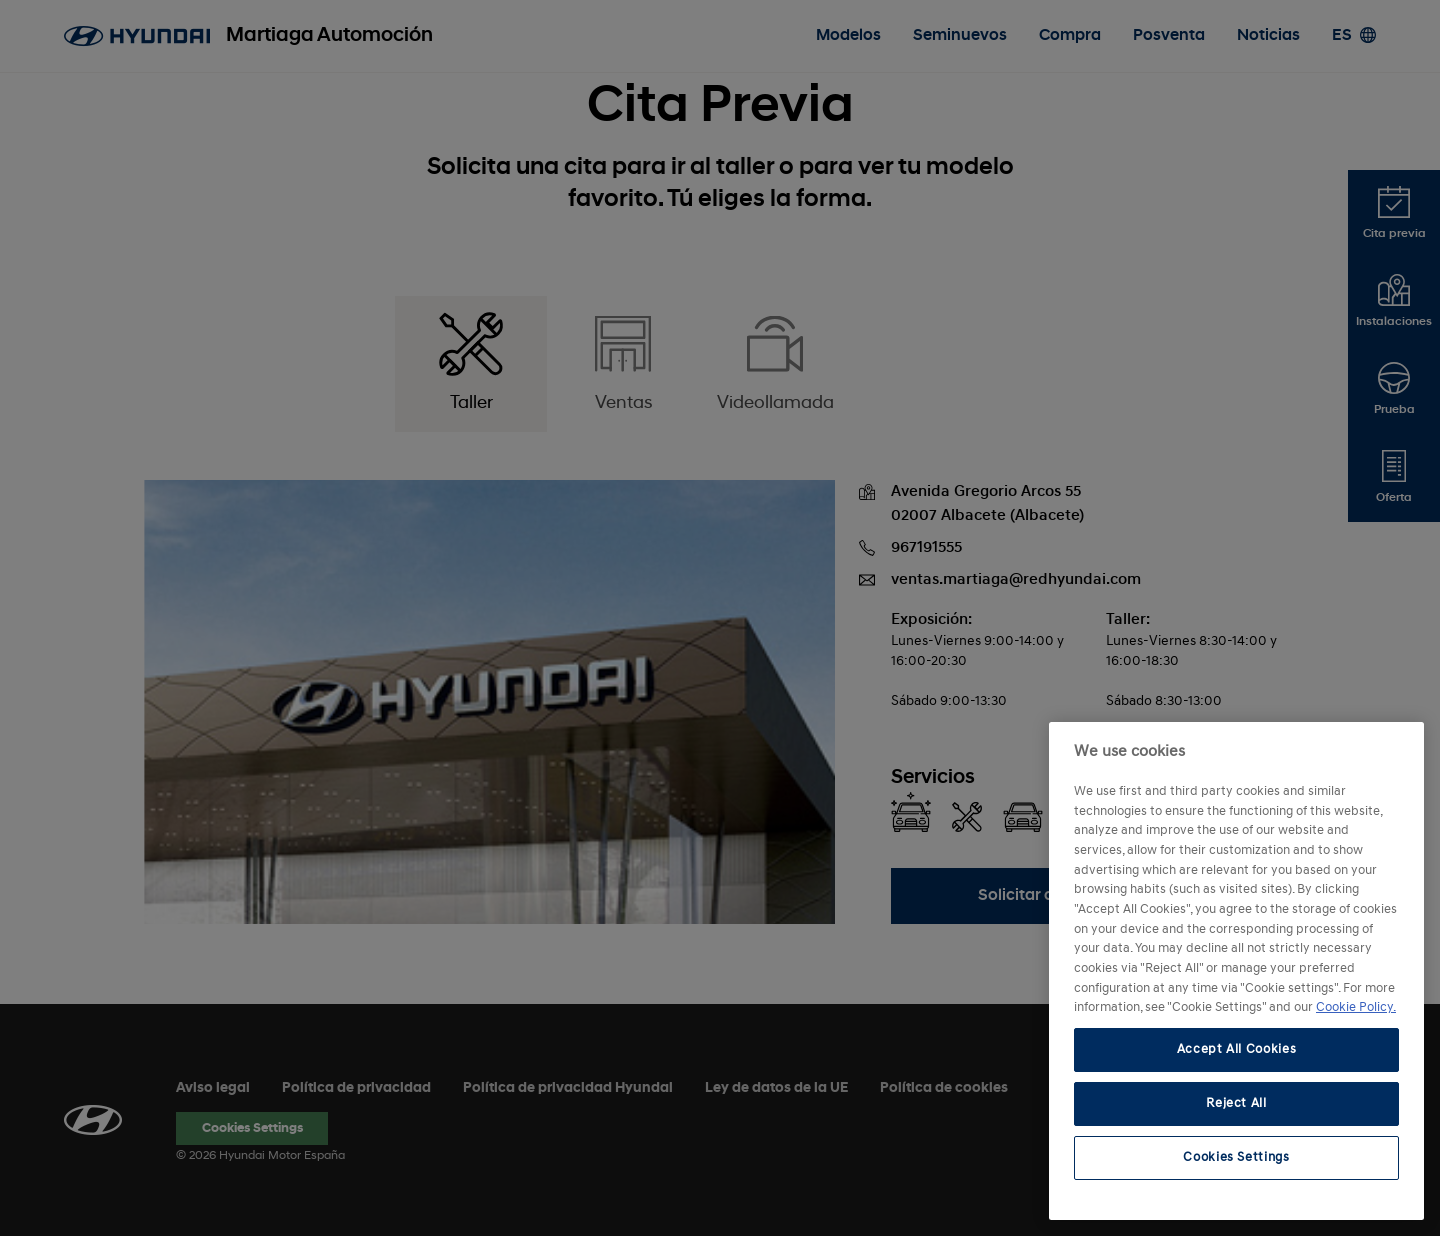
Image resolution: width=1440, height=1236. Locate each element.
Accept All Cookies (1237, 1049)
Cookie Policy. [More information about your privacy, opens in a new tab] (1356, 1007)
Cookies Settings (1236, 1157)
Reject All (1236, 1103)
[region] (1236, 971)
